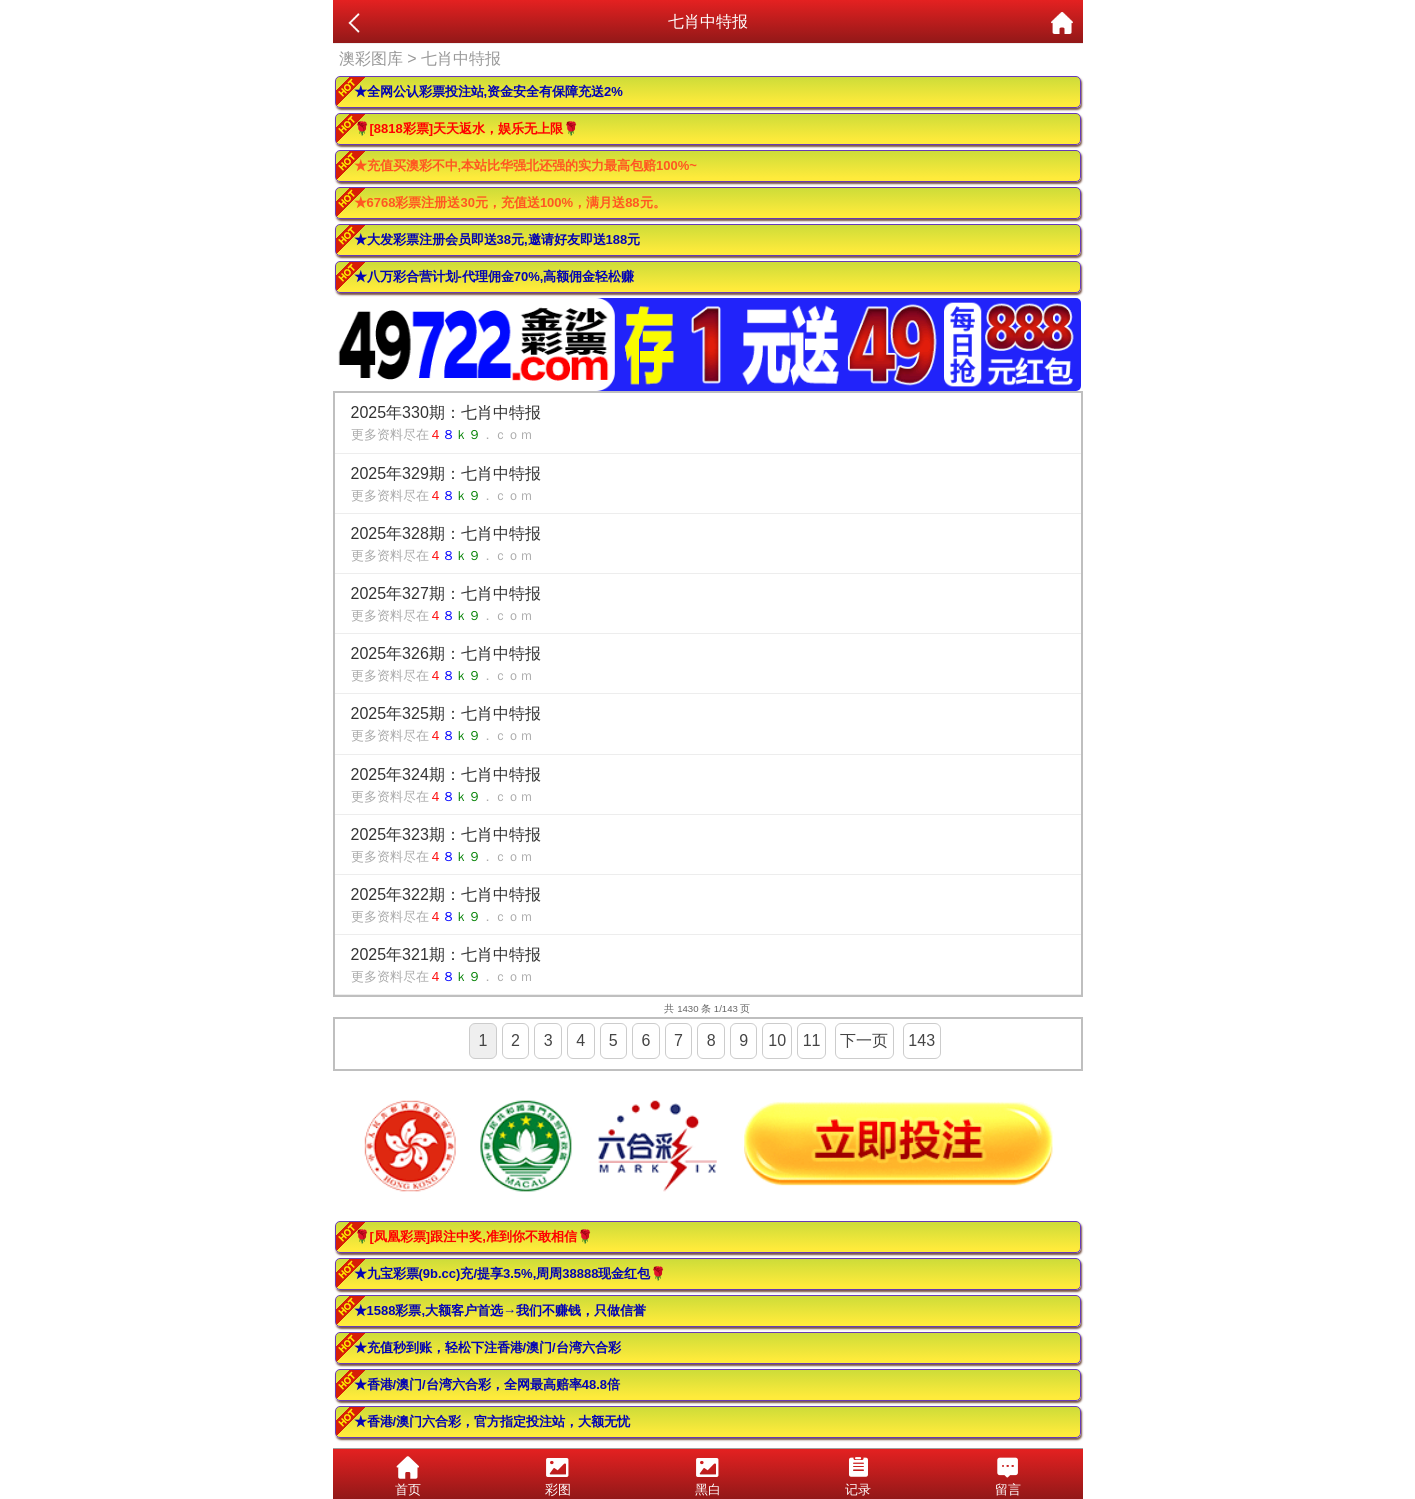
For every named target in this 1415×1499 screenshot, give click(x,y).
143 (921, 1040)
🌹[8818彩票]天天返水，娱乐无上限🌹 (467, 128)
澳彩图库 (371, 58)
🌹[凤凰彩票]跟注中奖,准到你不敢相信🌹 (473, 1236)
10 (777, 1040)
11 (812, 1040)
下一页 (864, 1040)
